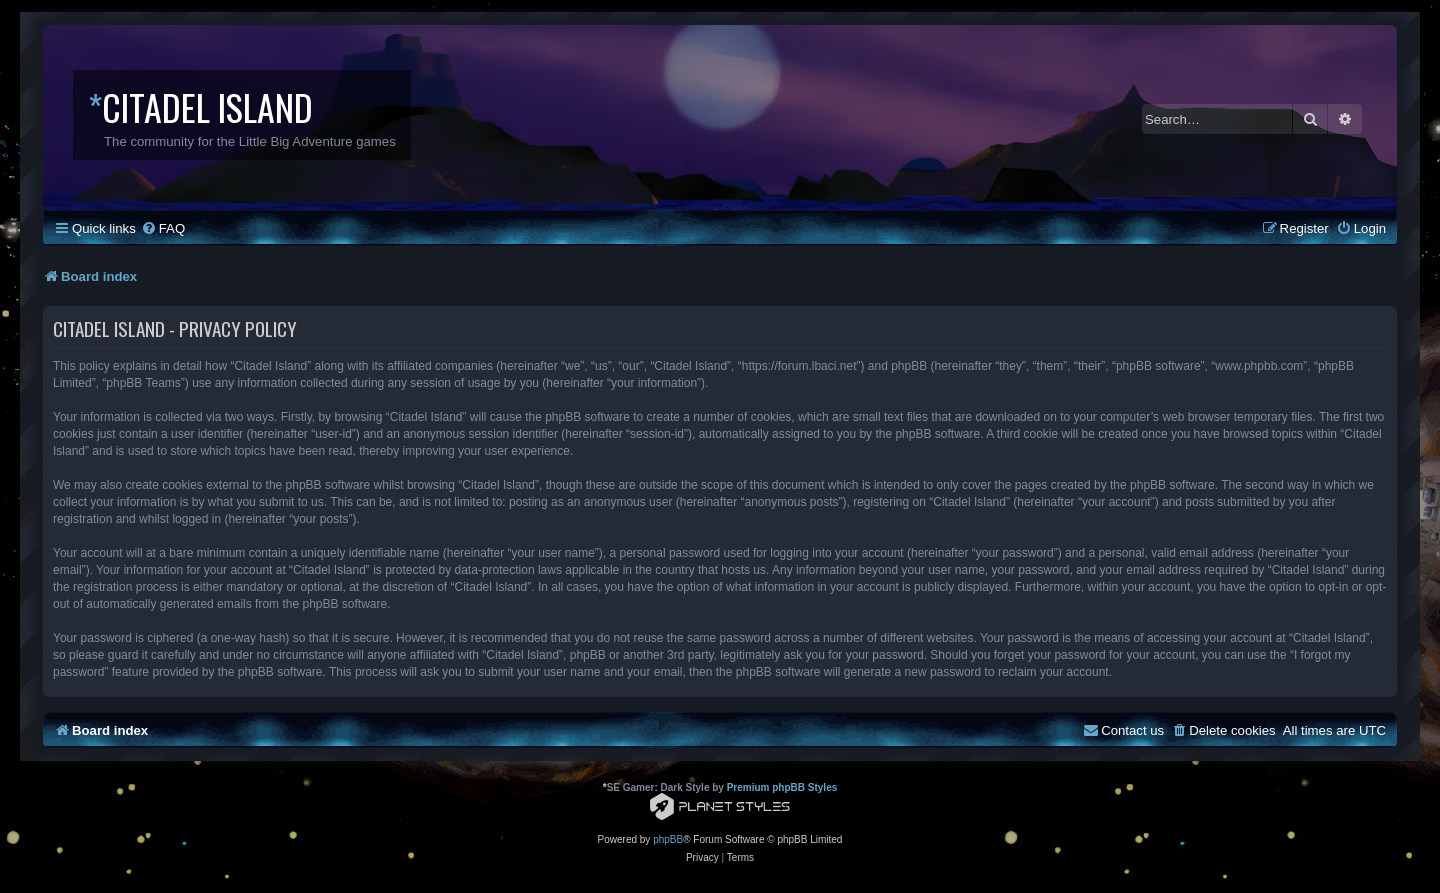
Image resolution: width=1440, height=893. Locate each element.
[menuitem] (163, 228)
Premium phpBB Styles (782, 787)
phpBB (668, 839)
